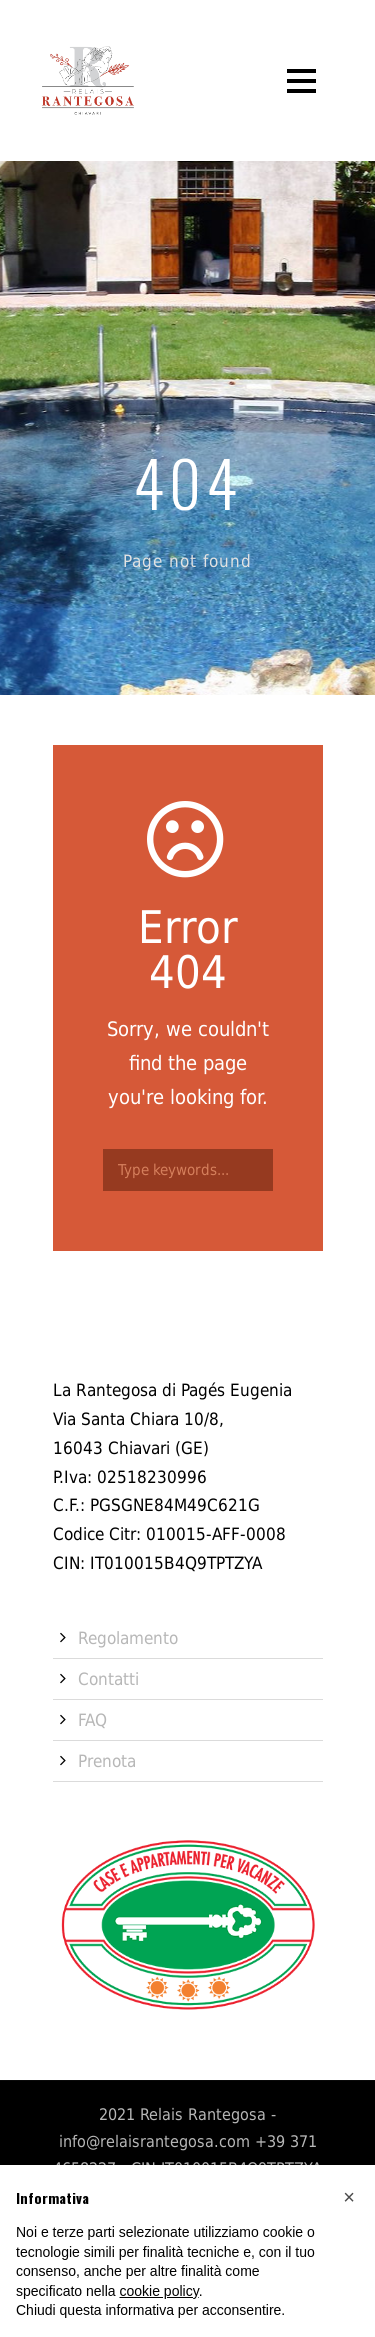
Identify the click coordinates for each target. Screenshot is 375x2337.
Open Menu (301, 80)
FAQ (92, 1720)
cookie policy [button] (159, 2291)
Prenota (107, 1761)
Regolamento (128, 1638)
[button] (349, 2197)
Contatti (108, 1679)
